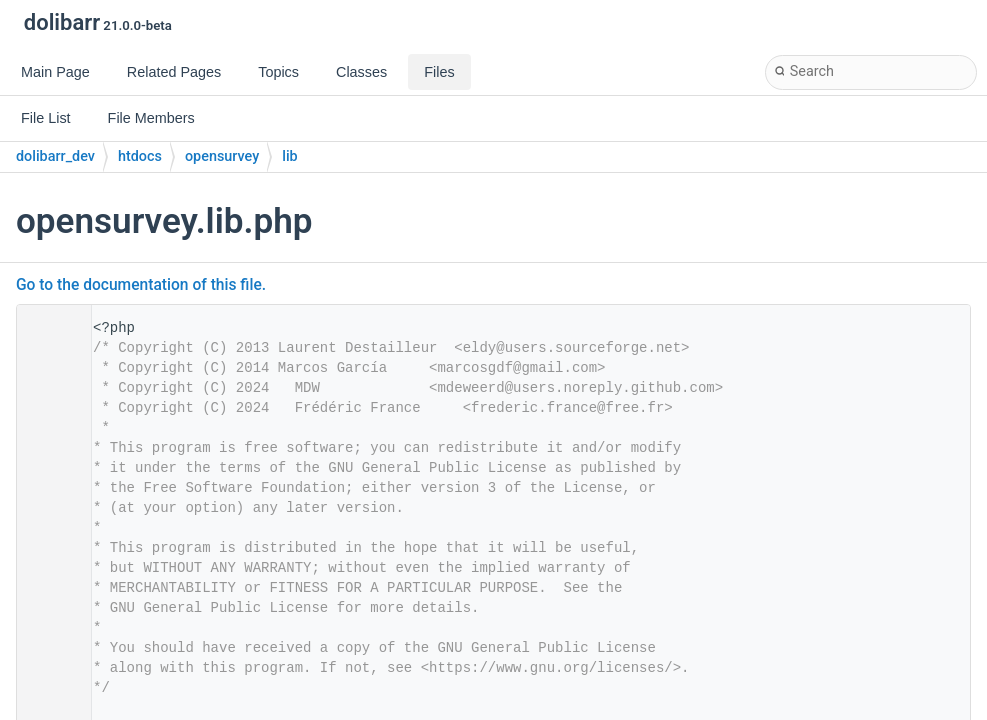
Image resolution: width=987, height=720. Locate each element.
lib (289, 156)
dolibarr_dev (55, 156)
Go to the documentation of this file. (141, 285)
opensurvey (222, 156)
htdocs (140, 156)
